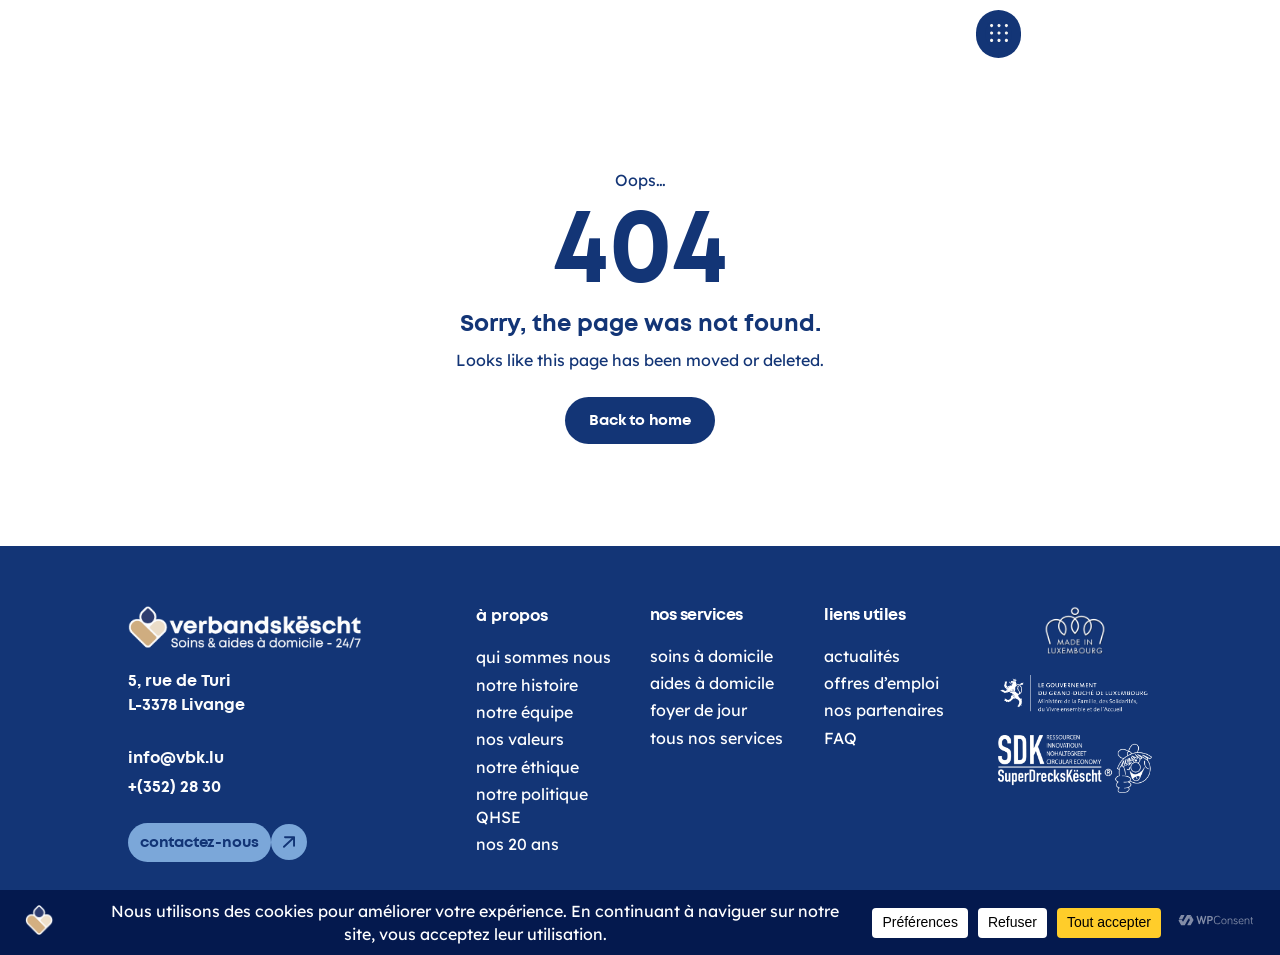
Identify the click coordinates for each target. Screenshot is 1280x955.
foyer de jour (698, 740)
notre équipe (524, 741)
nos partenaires (884, 740)
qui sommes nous (543, 686)
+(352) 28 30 (174, 816)
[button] (1066, 49)
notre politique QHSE (532, 834)
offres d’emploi (881, 712)
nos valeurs (520, 769)
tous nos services (716, 767)
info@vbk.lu (176, 787)
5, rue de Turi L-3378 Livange (186, 722)
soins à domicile (711, 685)
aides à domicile (712, 712)
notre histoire (527, 714)
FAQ (840, 767)
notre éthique (527, 796)
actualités (862, 685)
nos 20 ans (517, 873)
